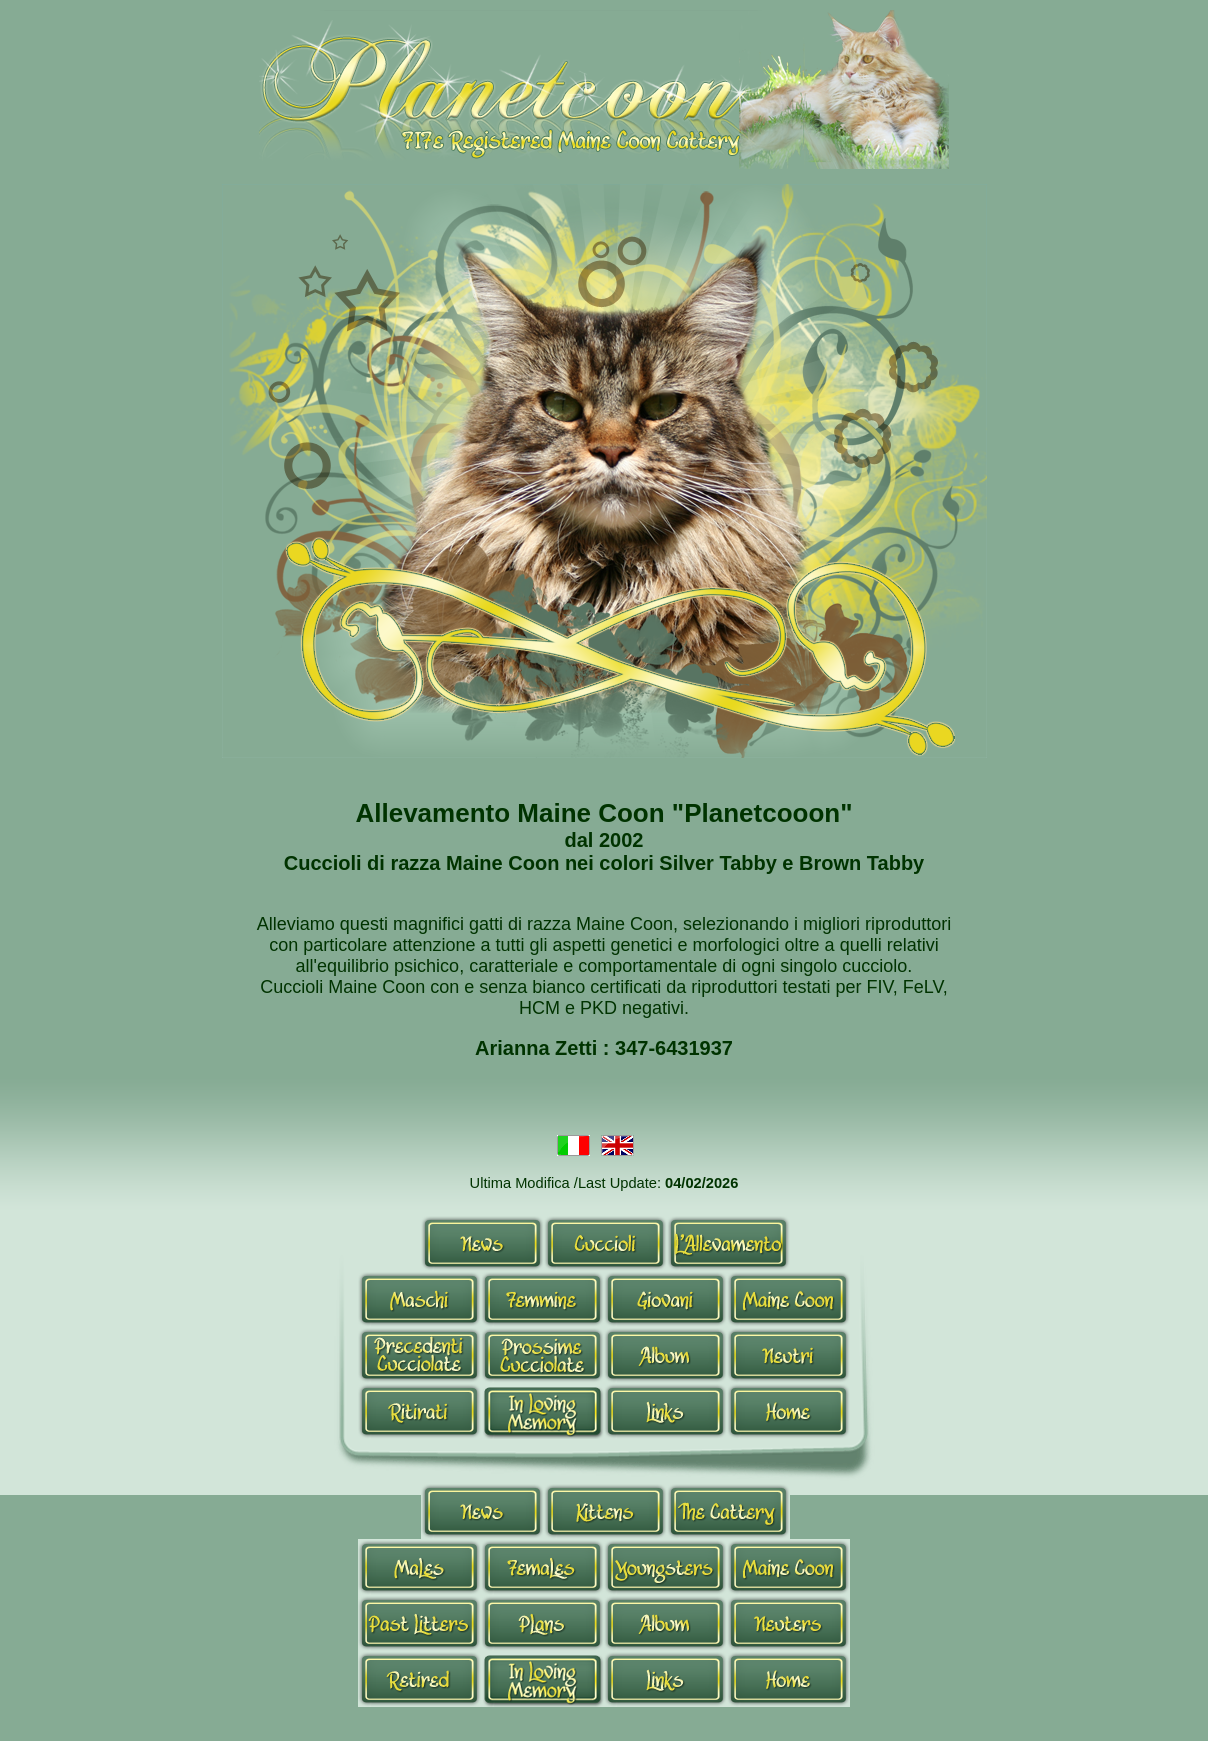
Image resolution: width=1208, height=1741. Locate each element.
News (482, 1243)
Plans (542, 1623)
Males (419, 1567)
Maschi (419, 1299)
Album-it (665, 1355)
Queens (542, 1567)
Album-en (665, 1623)
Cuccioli (605, 1243)
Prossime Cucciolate (542, 1355)
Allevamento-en (728, 1511)
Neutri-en (788, 1623)
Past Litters (419, 1623)
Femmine (542, 1299)
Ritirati (419, 1411)
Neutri (788, 1355)
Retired (419, 1679)
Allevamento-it (728, 1243)
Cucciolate (419, 1355)
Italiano (574, 1147)
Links (665, 1411)
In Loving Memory (542, 1411)
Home (788, 1411)
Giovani (665, 1299)
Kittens (605, 1511)
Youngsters (665, 1567)
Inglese (618, 1147)
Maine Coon (788, 1299)
